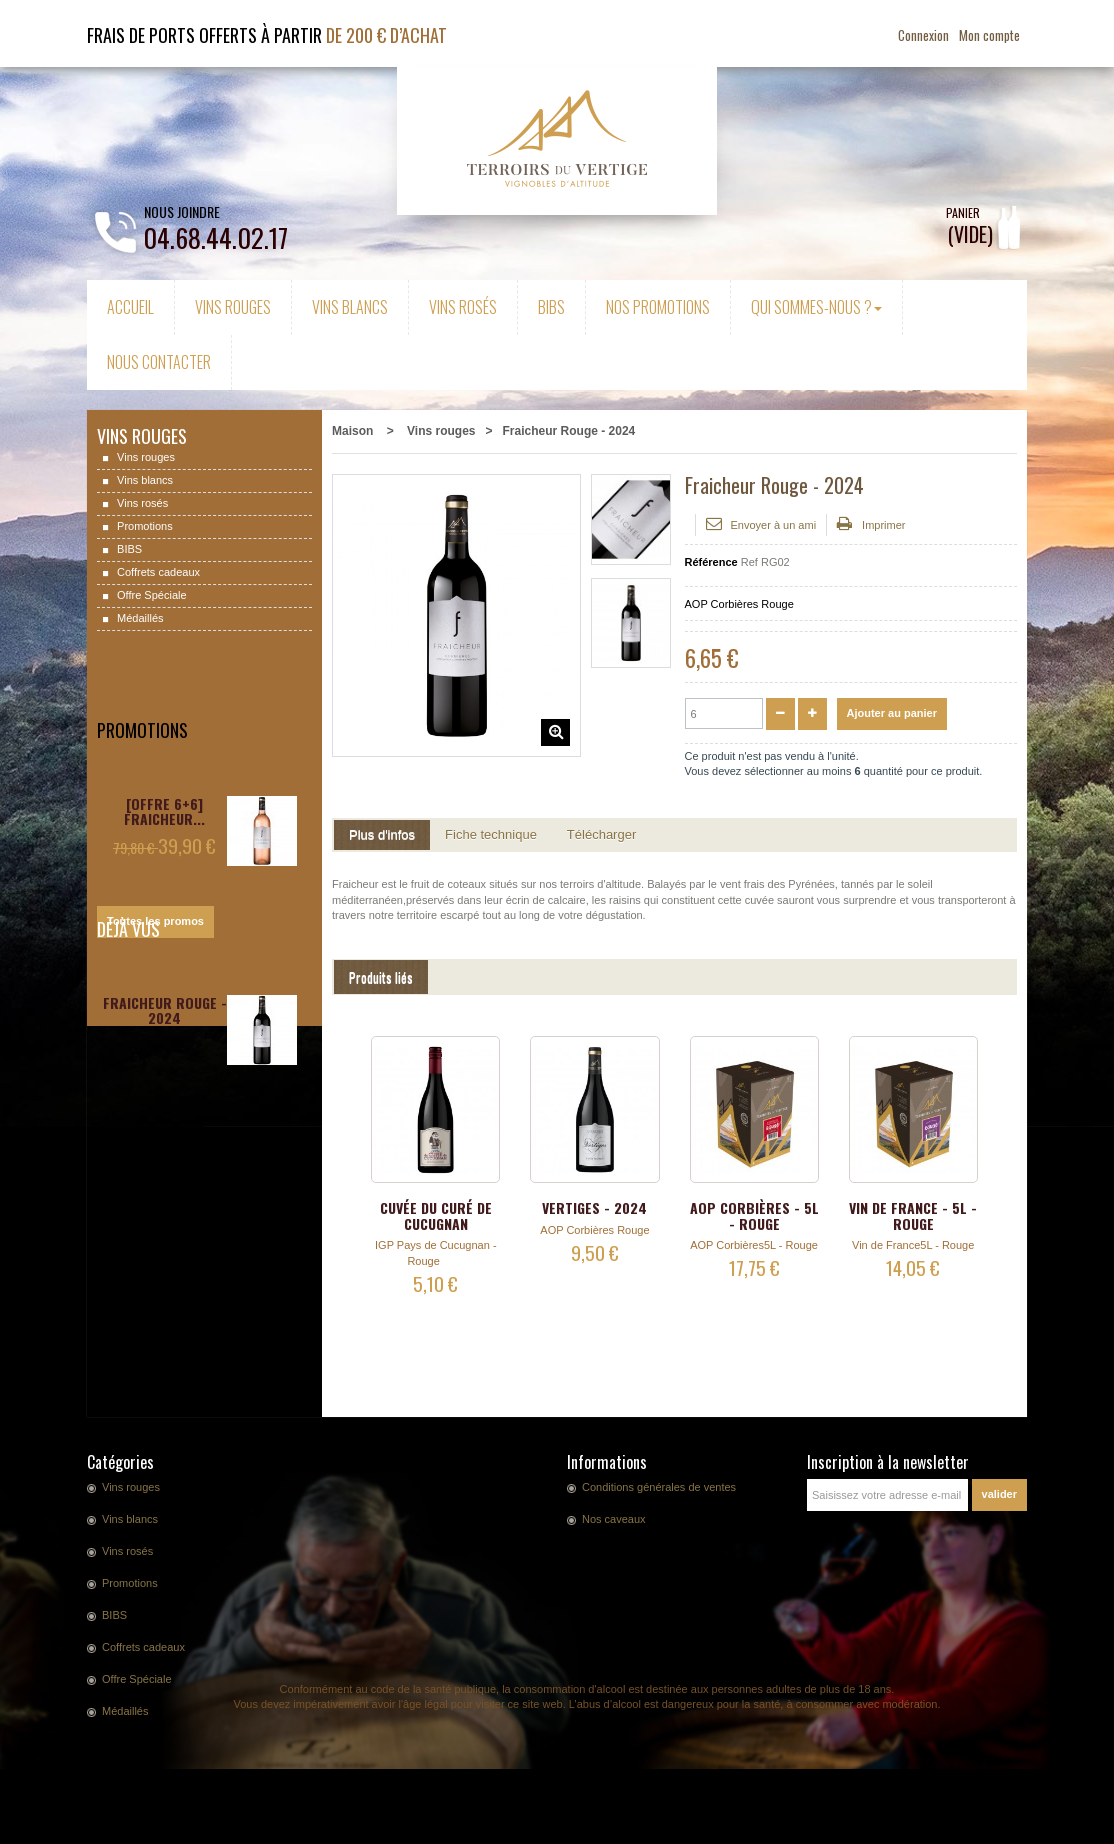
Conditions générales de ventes (659, 1487)
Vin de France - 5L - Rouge (913, 1215)
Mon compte (989, 35)
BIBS (128, 549)
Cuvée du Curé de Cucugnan (436, 1215)
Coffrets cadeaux (157, 572)
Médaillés (139, 618)
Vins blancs (143, 480)
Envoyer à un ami (774, 525)
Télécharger (601, 834)
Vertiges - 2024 (594, 1207)
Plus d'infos (382, 834)
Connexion (925, 35)
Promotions (143, 526)
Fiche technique (491, 834)
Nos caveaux (614, 1519)
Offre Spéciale (150, 595)
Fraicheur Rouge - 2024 (165, 1011)
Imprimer (883, 525)
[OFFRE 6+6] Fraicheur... (164, 768)
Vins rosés (141, 503)
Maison (352, 431)
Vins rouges (144, 457)
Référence (711, 562)
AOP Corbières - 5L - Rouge (754, 1215)
